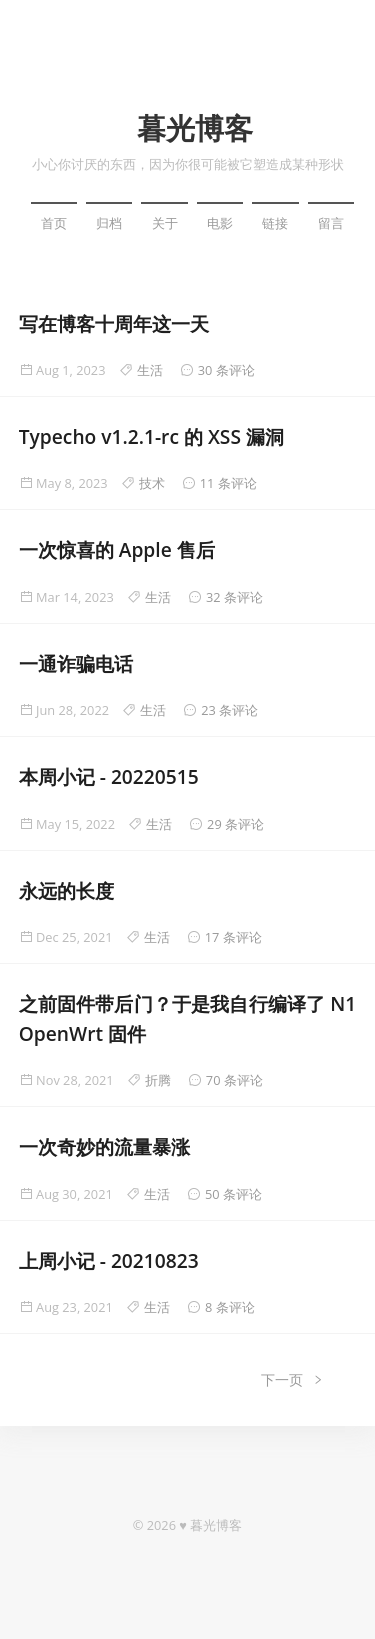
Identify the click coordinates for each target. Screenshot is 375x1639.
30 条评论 (226, 370)
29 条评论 (235, 824)
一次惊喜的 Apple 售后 (117, 549)
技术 (152, 483)
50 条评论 (233, 1194)
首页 (54, 223)
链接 (275, 223)
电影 (220, 223)
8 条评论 (230, 1307)
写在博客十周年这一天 (114, 323)
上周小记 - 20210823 (109, 1260)
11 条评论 (228, 483)
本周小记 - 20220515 (109, 776)
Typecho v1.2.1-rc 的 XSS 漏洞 (151, 436)
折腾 (158, 1080)
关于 (165, 223)
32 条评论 (234, 597)
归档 (109, 223)
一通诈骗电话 (76, 663)
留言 (331, 223)
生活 (150, 370)
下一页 (293, 1379)
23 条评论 (229, 710)
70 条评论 (234, 1080)
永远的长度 (66, 890)
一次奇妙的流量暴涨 (104, 1146)
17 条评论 (233, 937)
